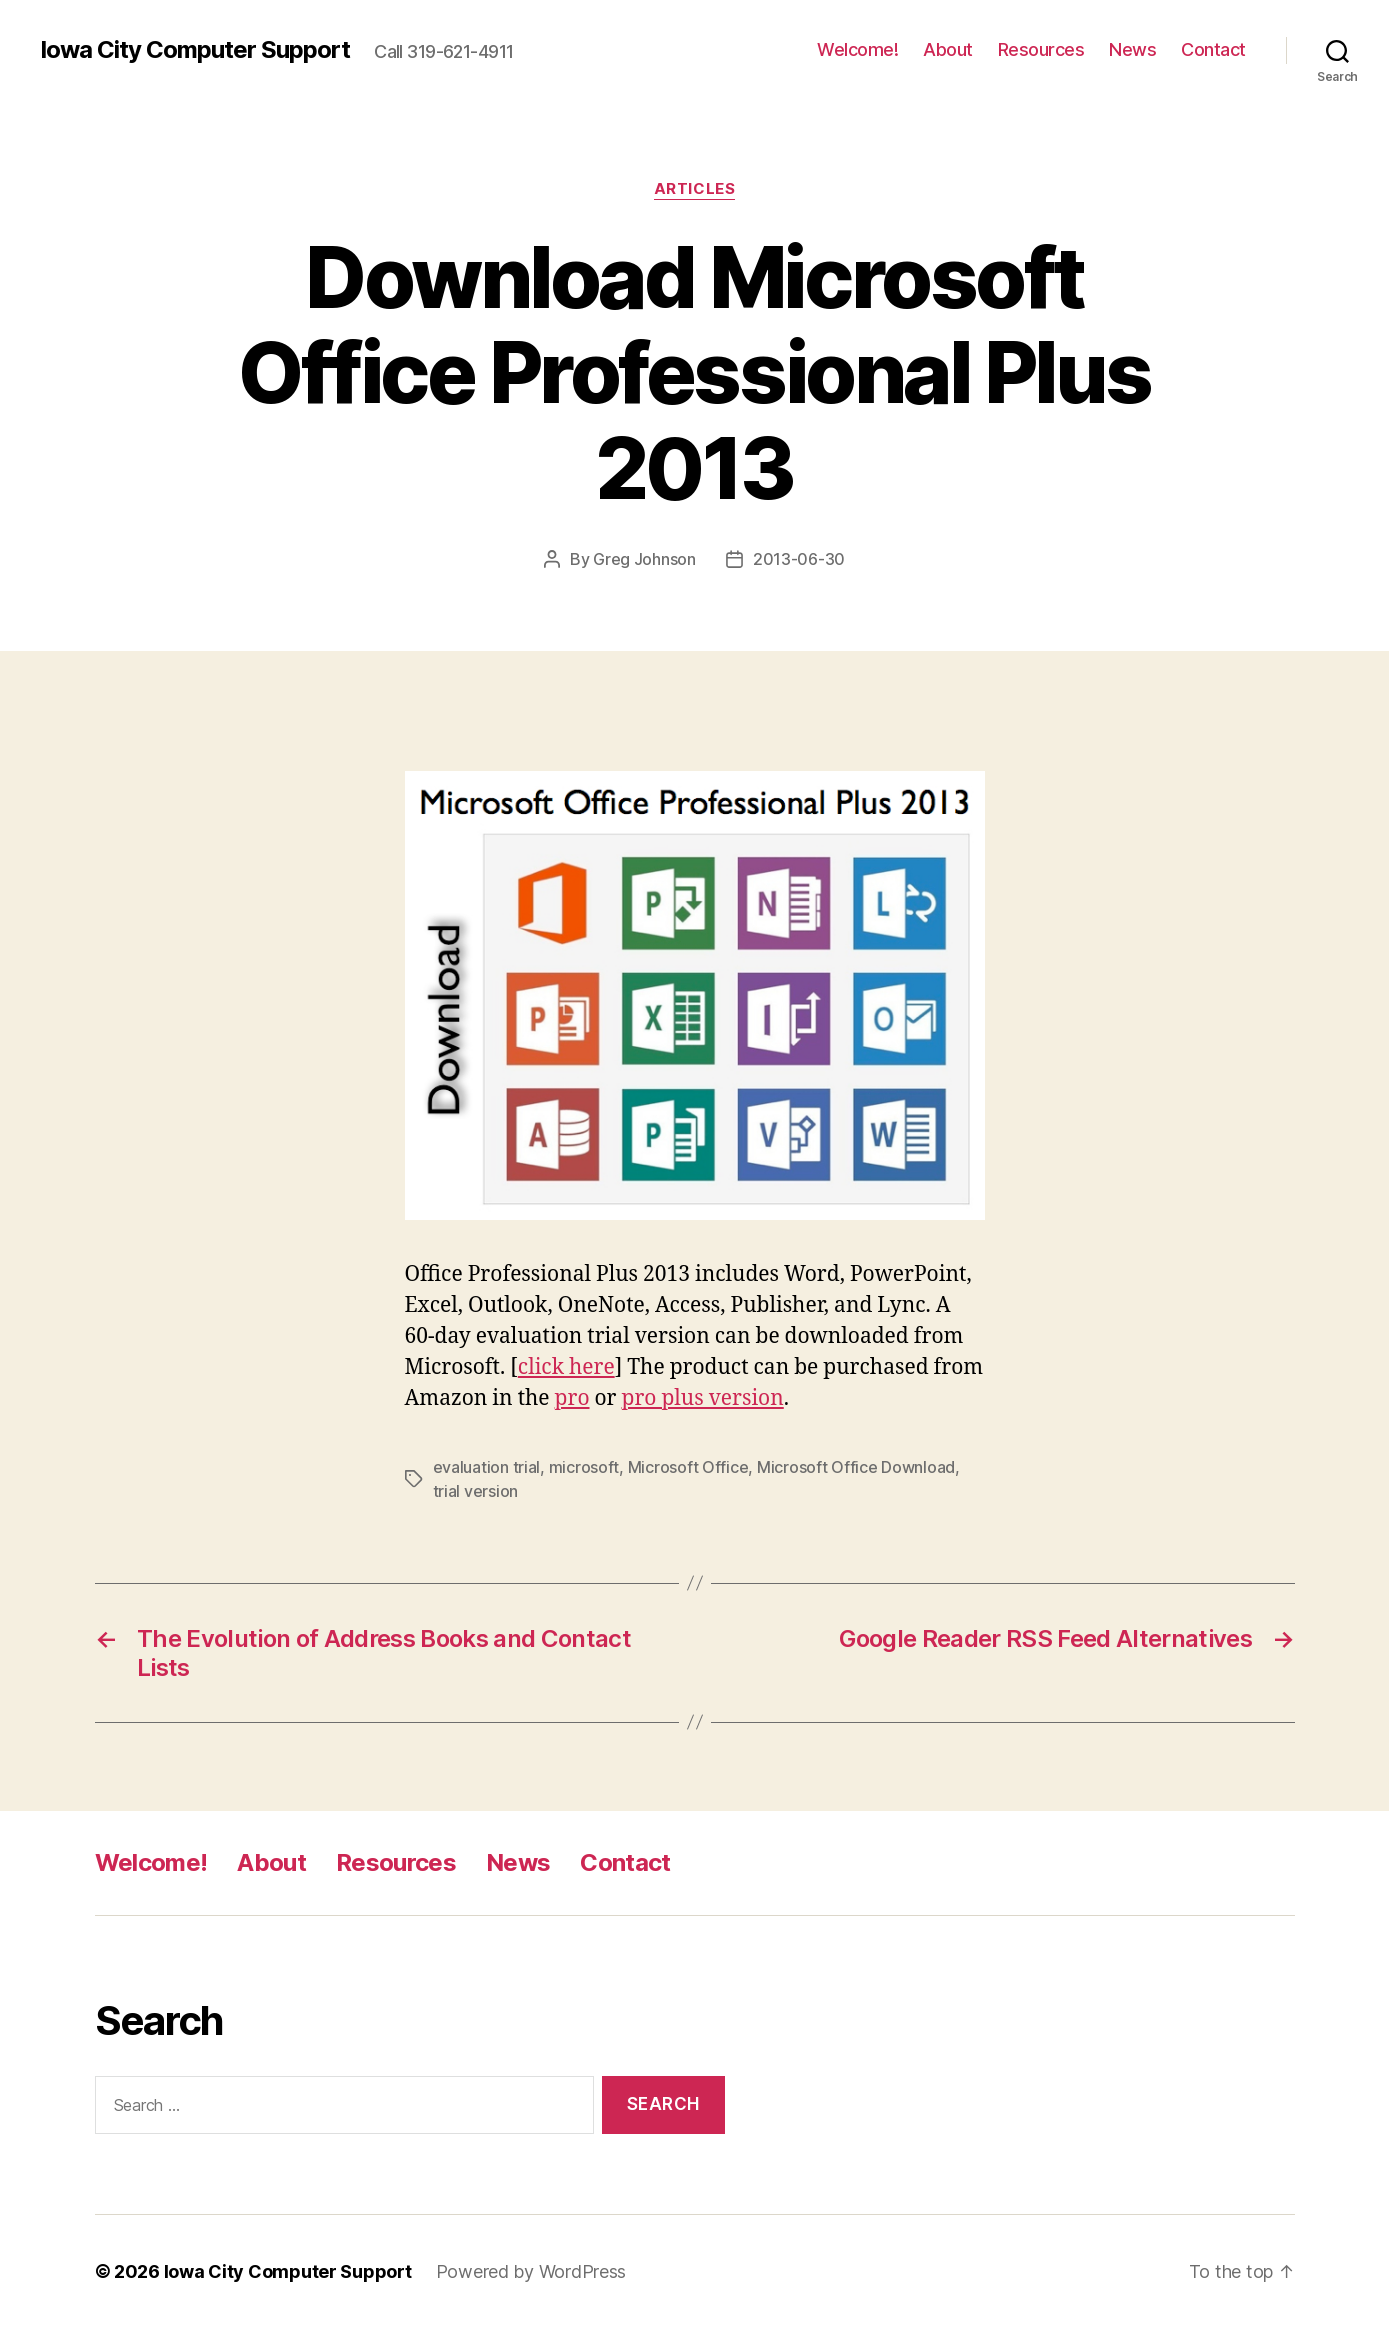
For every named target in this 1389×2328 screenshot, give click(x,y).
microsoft (584, 1467)
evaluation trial (487, 1467)
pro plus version (703, 1398)
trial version (476, 1491)
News (1132, 49)
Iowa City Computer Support (195, 50)
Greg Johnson (644, 559)
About (948, 49)
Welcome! (857, 49)
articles (694, 189)
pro (572, 1398)
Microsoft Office (688, 1467)
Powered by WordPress (531, 2271)
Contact (1213, 49)
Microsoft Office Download (856, 1467)
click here (566, 1367)
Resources (1041, 49)
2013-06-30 (799, 559)
